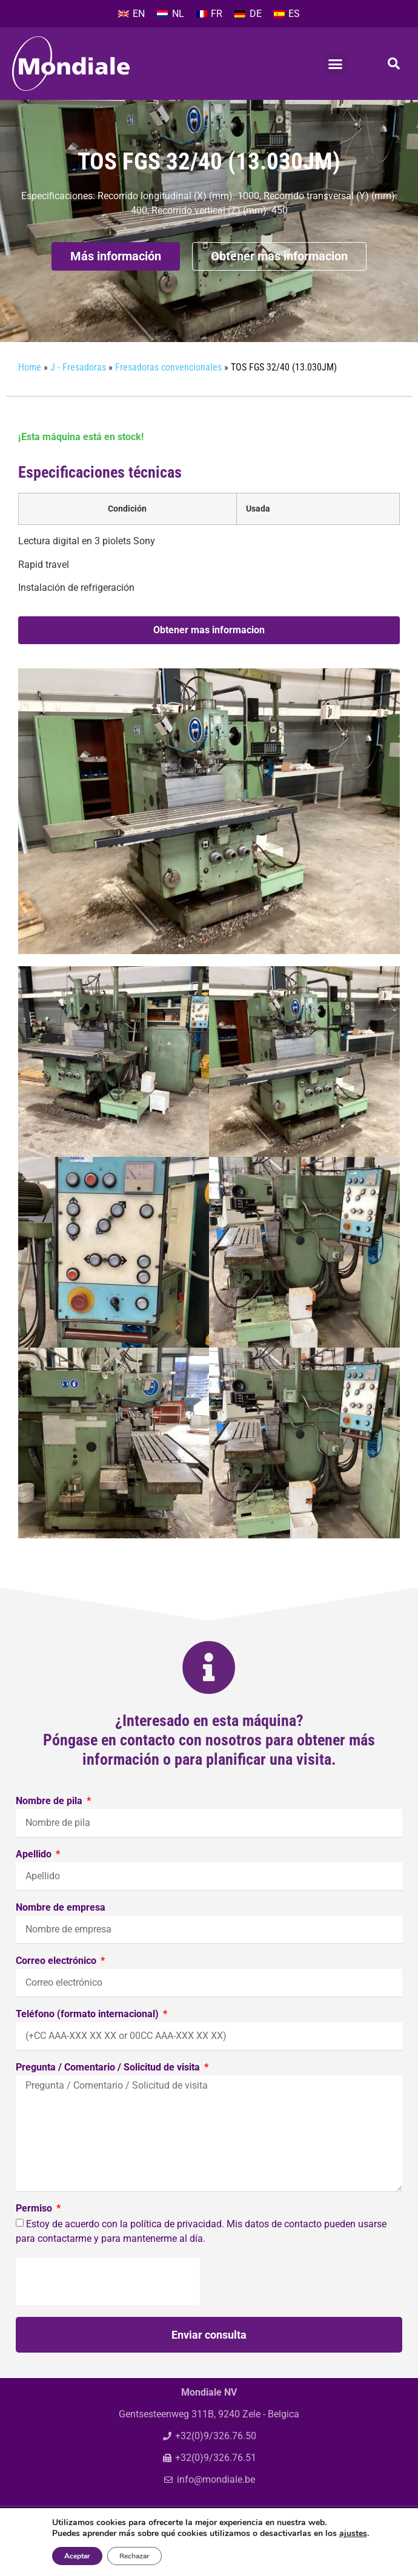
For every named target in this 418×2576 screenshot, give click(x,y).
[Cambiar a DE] (247, 13)
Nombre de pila (50, 1825)
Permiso (35, 2233)
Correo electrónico (57, 1985)
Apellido (35, 1879)
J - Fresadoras (78, 391)
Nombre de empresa (60, 1932)
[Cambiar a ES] (287, 13)
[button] (335, 63)
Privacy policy (299, 2559)
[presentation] (108, 2305)
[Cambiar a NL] (170, 13)
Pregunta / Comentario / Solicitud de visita (109, 2092)
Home (29, 391)
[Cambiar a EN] (131, 13)
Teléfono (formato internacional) (88, 2039)
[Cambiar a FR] (209, 13)
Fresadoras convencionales (168, 391)
